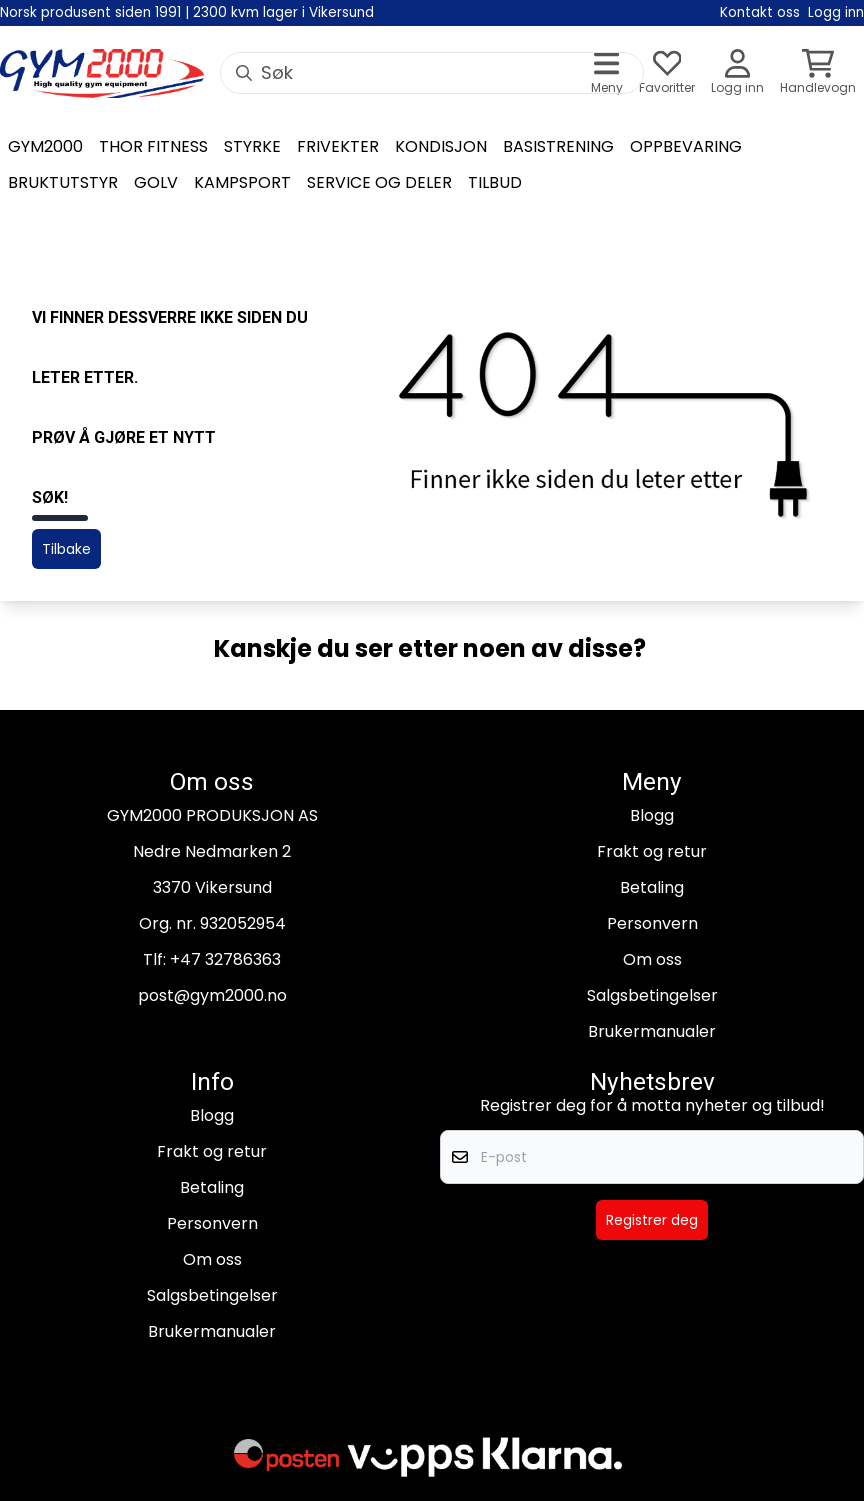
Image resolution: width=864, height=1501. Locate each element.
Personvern (652, 923)
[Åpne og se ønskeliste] (667, 73)
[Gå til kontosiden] (737, 73)
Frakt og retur (652, 851)
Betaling (652, 887)
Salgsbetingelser (652, 995)
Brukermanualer (652, 1031)
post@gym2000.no (212, 995)
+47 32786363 (225, 959)
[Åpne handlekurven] (818, 73)
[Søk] (432, 73)
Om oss (652, 959)
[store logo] (102, 74)
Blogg (652, 815)
